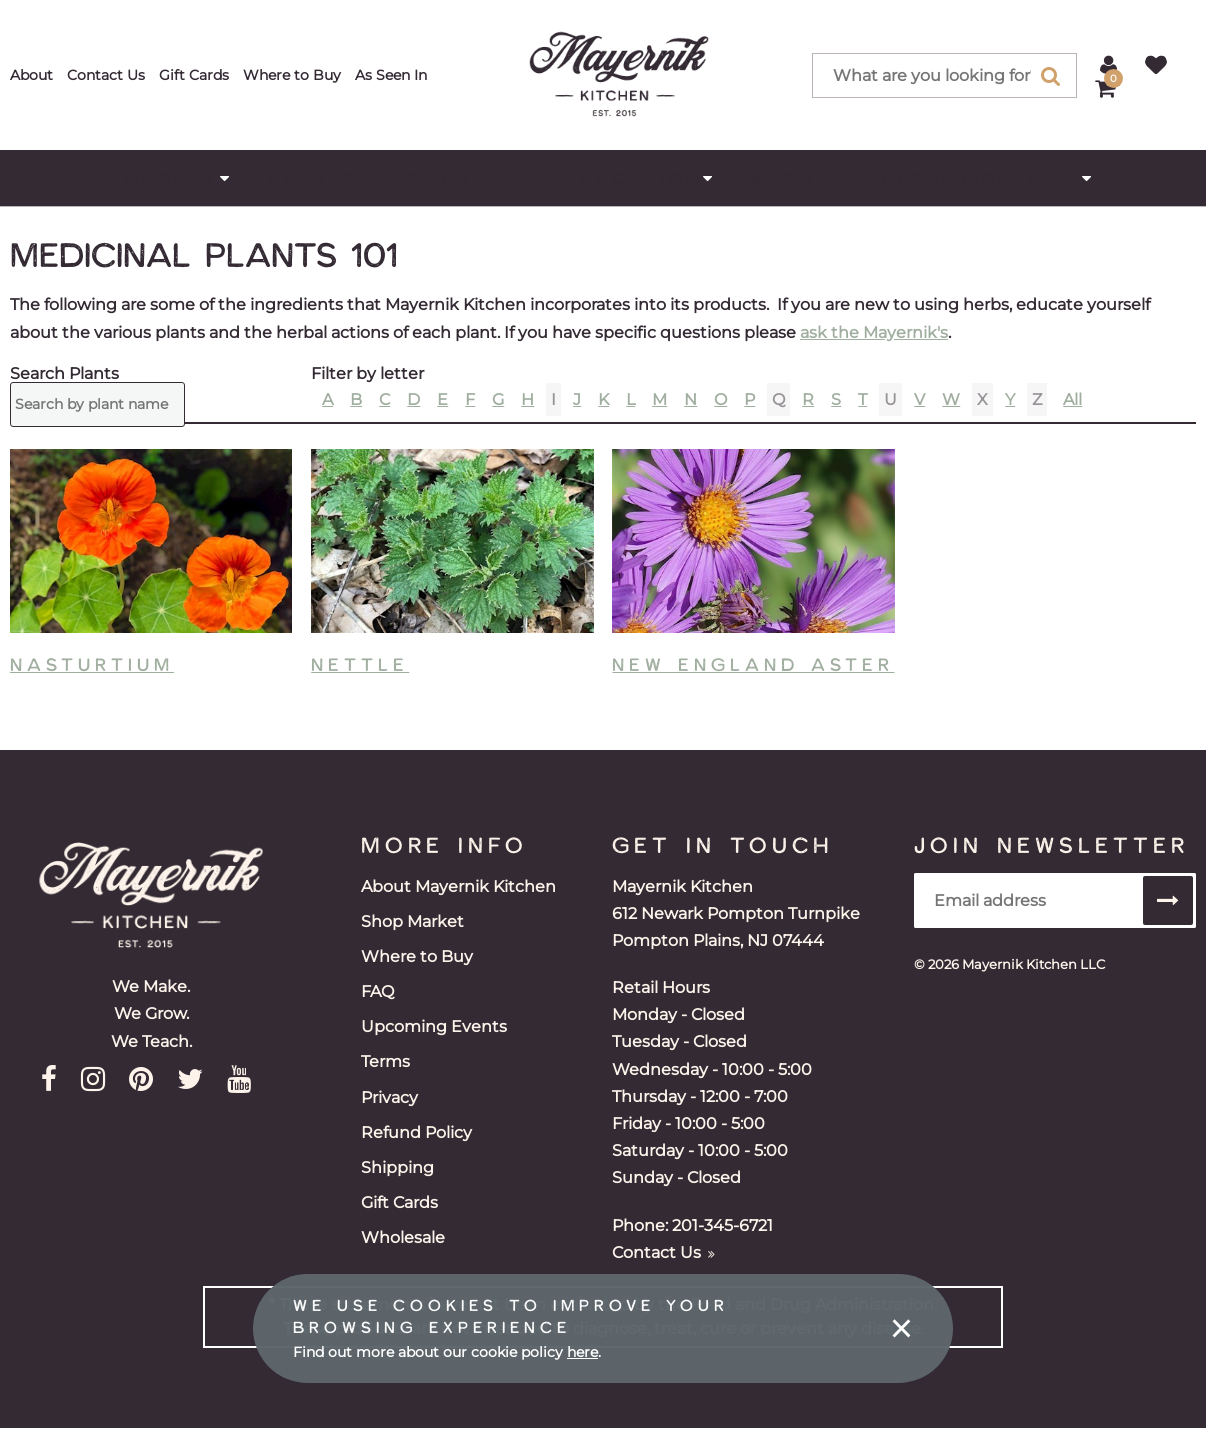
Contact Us (106, 75)
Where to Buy (292, 75)
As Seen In (391, 75)
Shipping (397, 1167)
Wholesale (403, 1237)
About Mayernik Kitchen (458, 886)
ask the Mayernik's (874, 332)
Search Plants (64, 374)
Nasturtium (92, 664)
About (31, 75)
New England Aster (753, 664)
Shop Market (412, 921)
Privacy (389, 1097)
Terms (385, 1061)
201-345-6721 (722, 1225)
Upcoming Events (434, 1026)
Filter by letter (367, 374)
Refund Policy (416, 1132)
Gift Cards (194, 75)
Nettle (360, 664)
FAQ (377, 991)
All (1072, 399)
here (582, 1352)
